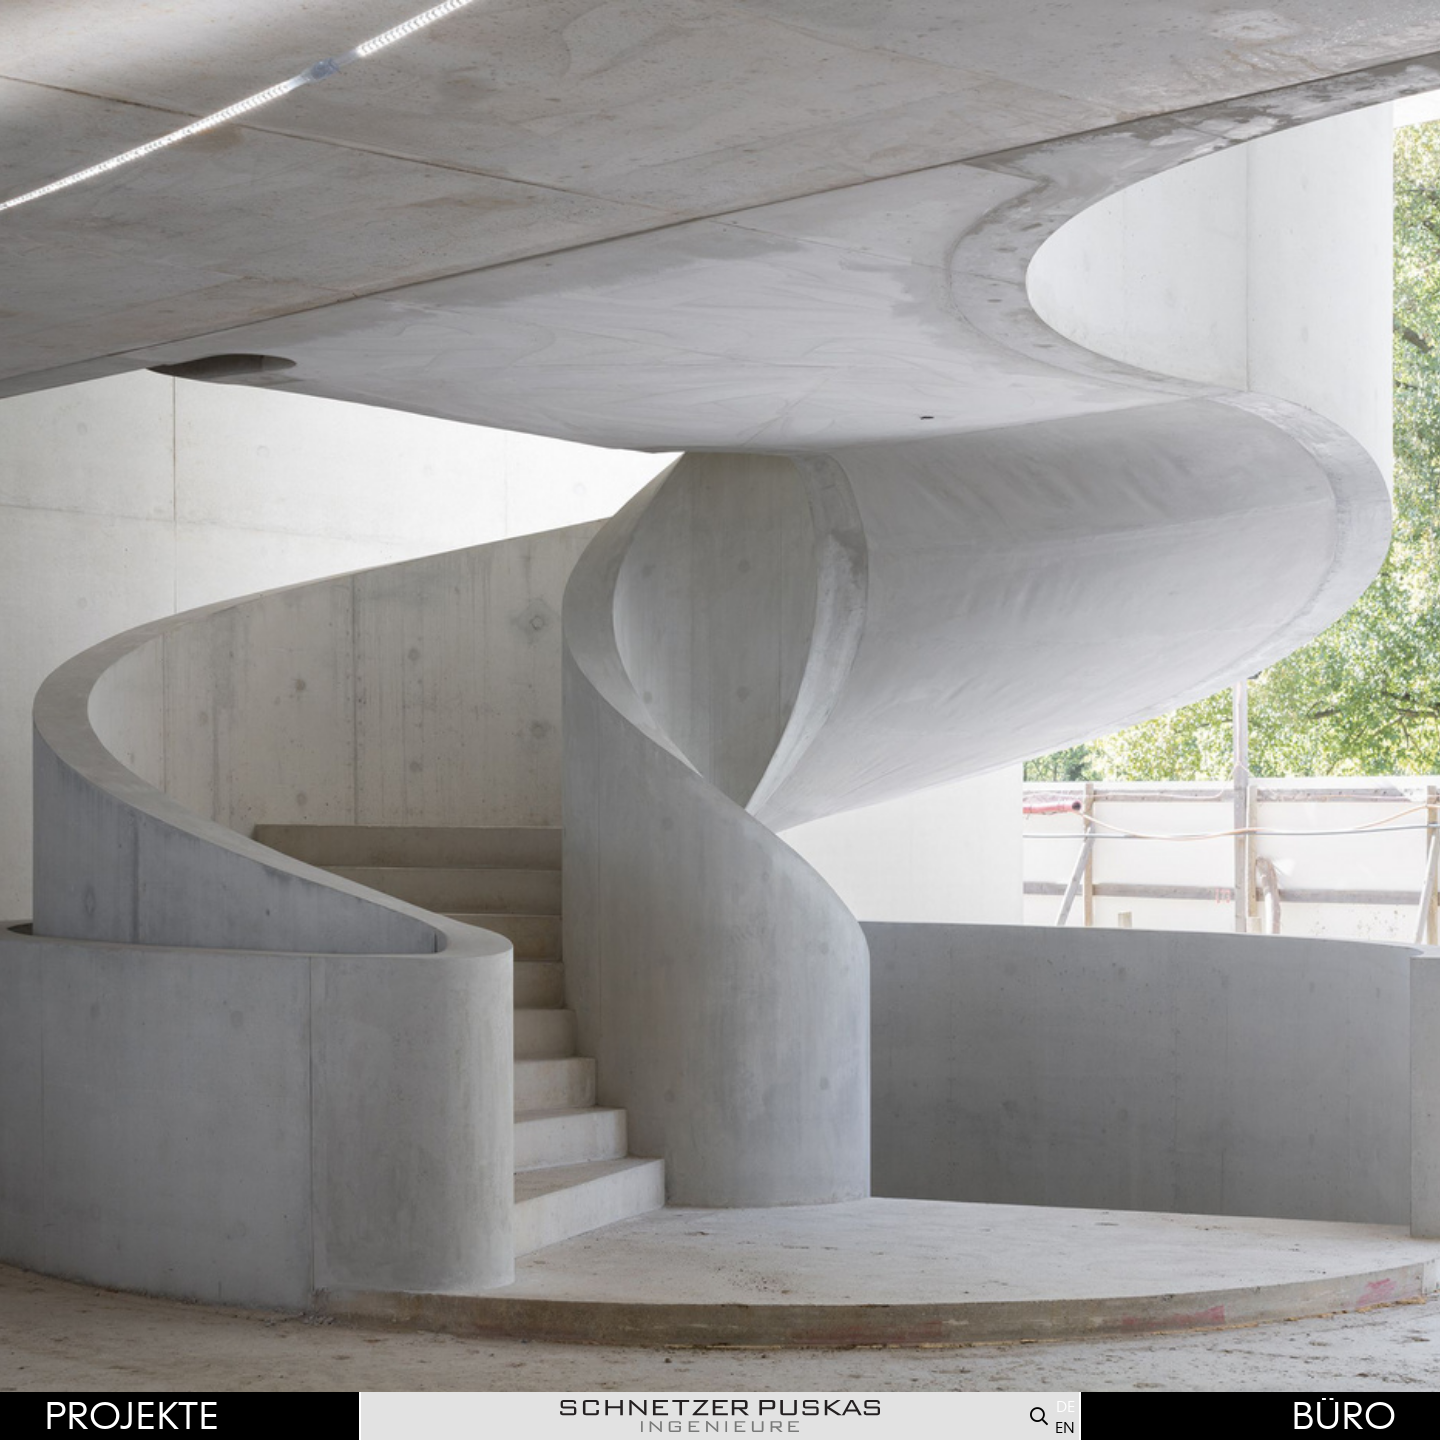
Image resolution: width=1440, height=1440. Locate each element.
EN (1065, 1428)
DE (1065, 1407)
